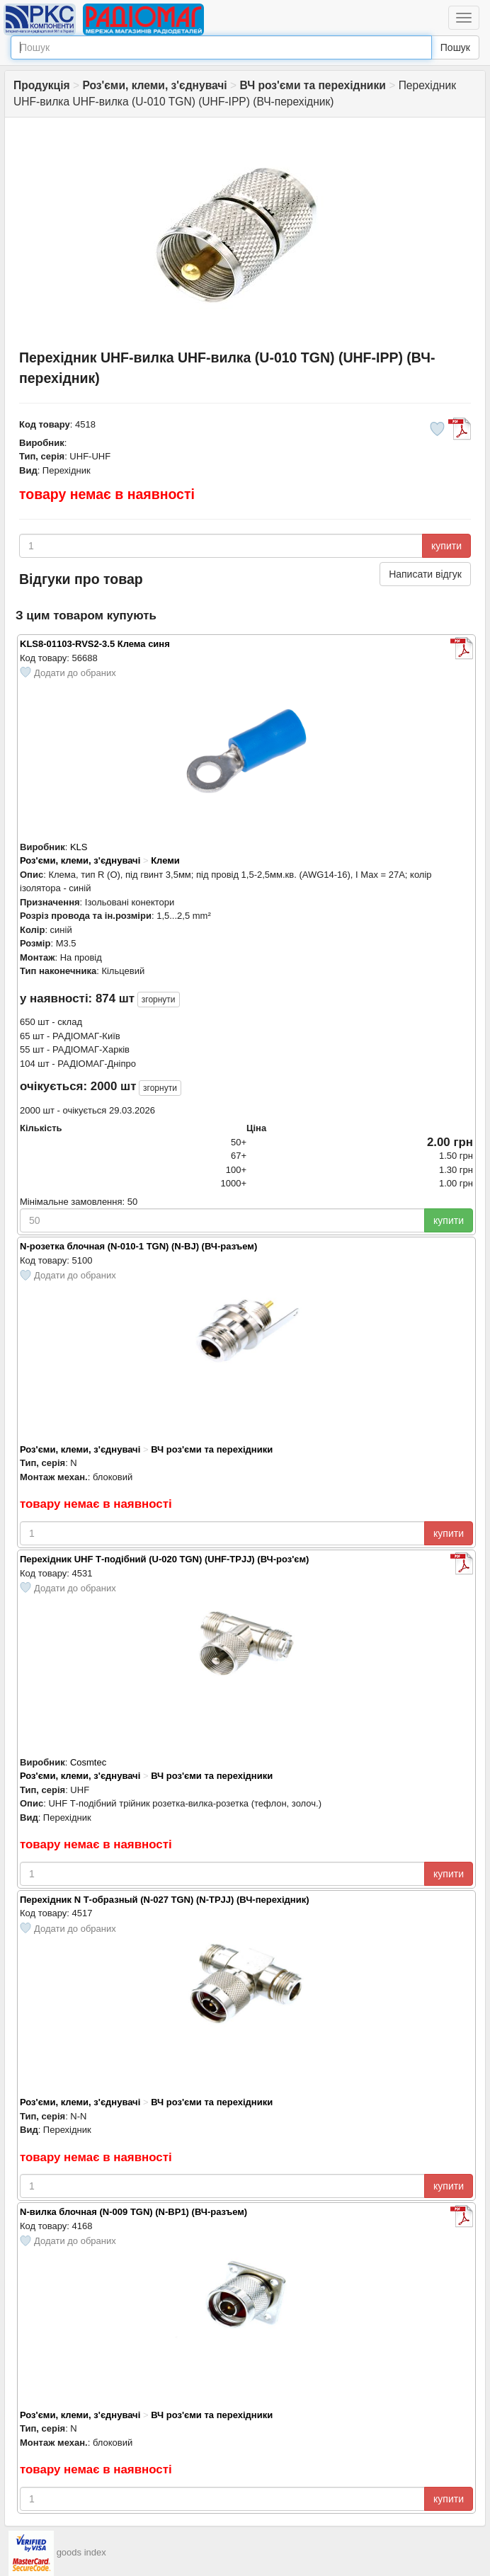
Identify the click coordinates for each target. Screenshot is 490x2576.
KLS (79, 847)
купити (446, 545)
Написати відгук (425, 574)
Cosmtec (88, 1762)
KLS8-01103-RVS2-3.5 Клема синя (95, 644)
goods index (81, 2552)
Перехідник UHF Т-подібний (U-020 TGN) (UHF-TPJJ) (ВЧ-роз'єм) (164, 1559)
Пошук (455, 47)
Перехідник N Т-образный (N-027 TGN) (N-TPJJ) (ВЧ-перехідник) (164, 1899)
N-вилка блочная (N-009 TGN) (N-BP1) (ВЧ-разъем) (133, 2211)
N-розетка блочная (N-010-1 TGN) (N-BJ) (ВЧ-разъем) (138, 1246)
